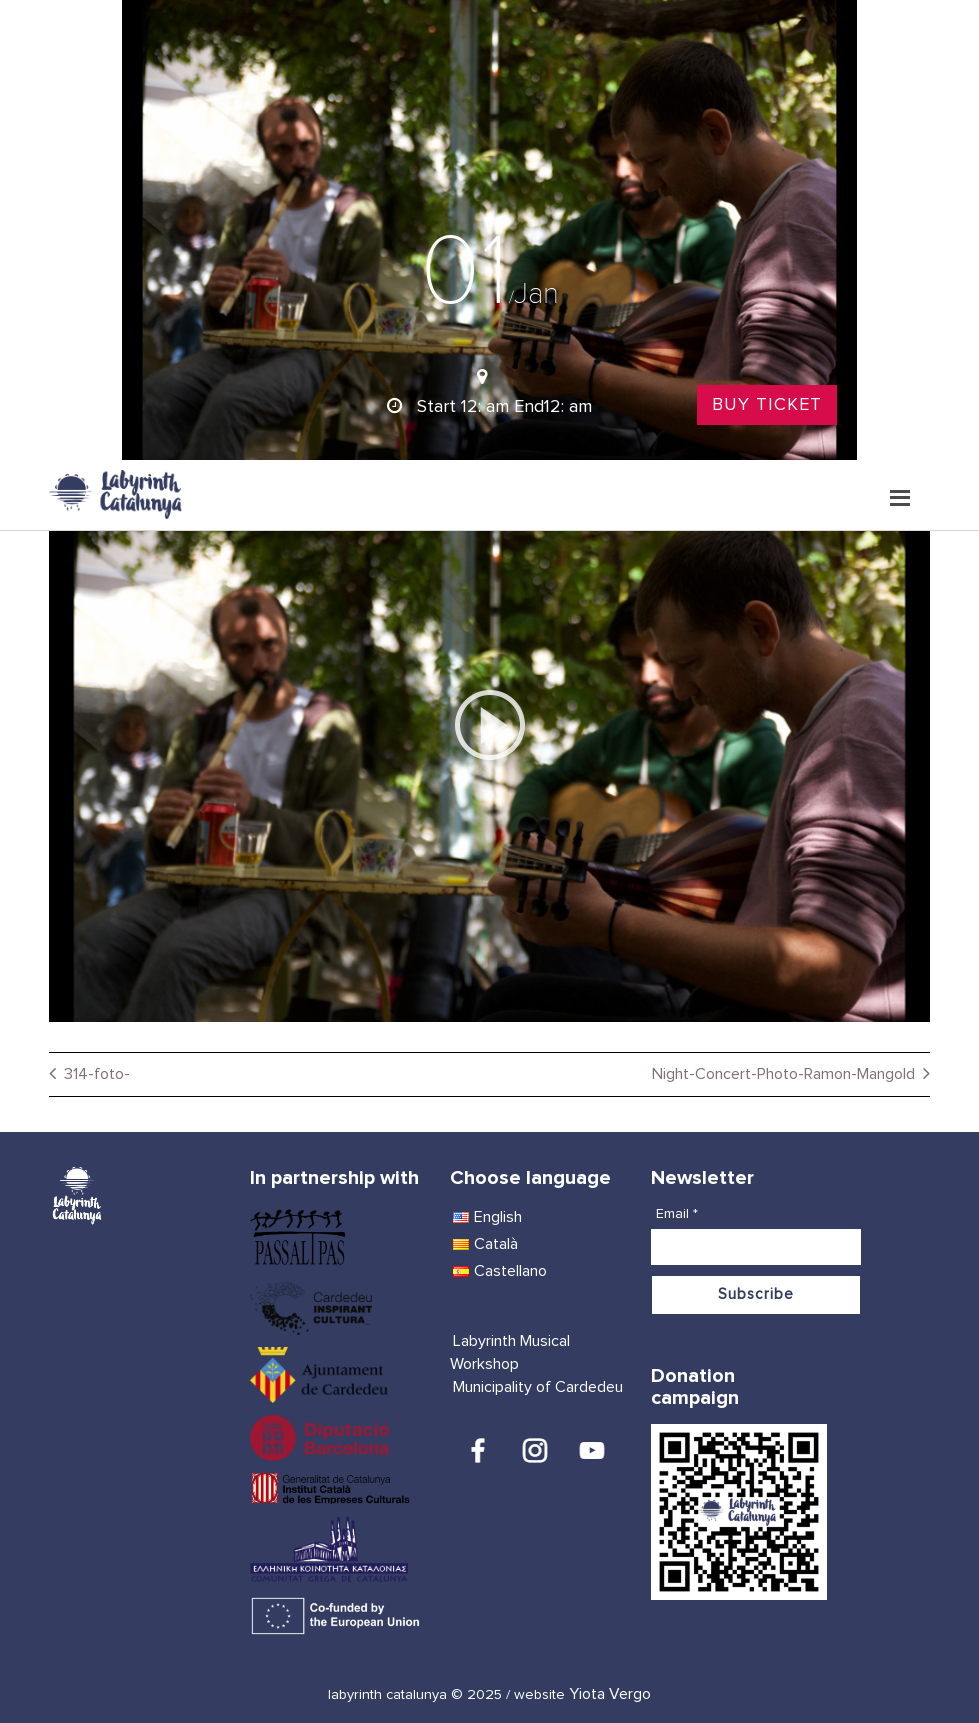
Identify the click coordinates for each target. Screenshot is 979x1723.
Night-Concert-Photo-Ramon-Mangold (783, 1074)
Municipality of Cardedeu (538, 1387)
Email (677, 1214)
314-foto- (97, 1074)
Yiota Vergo (610, 1694)
